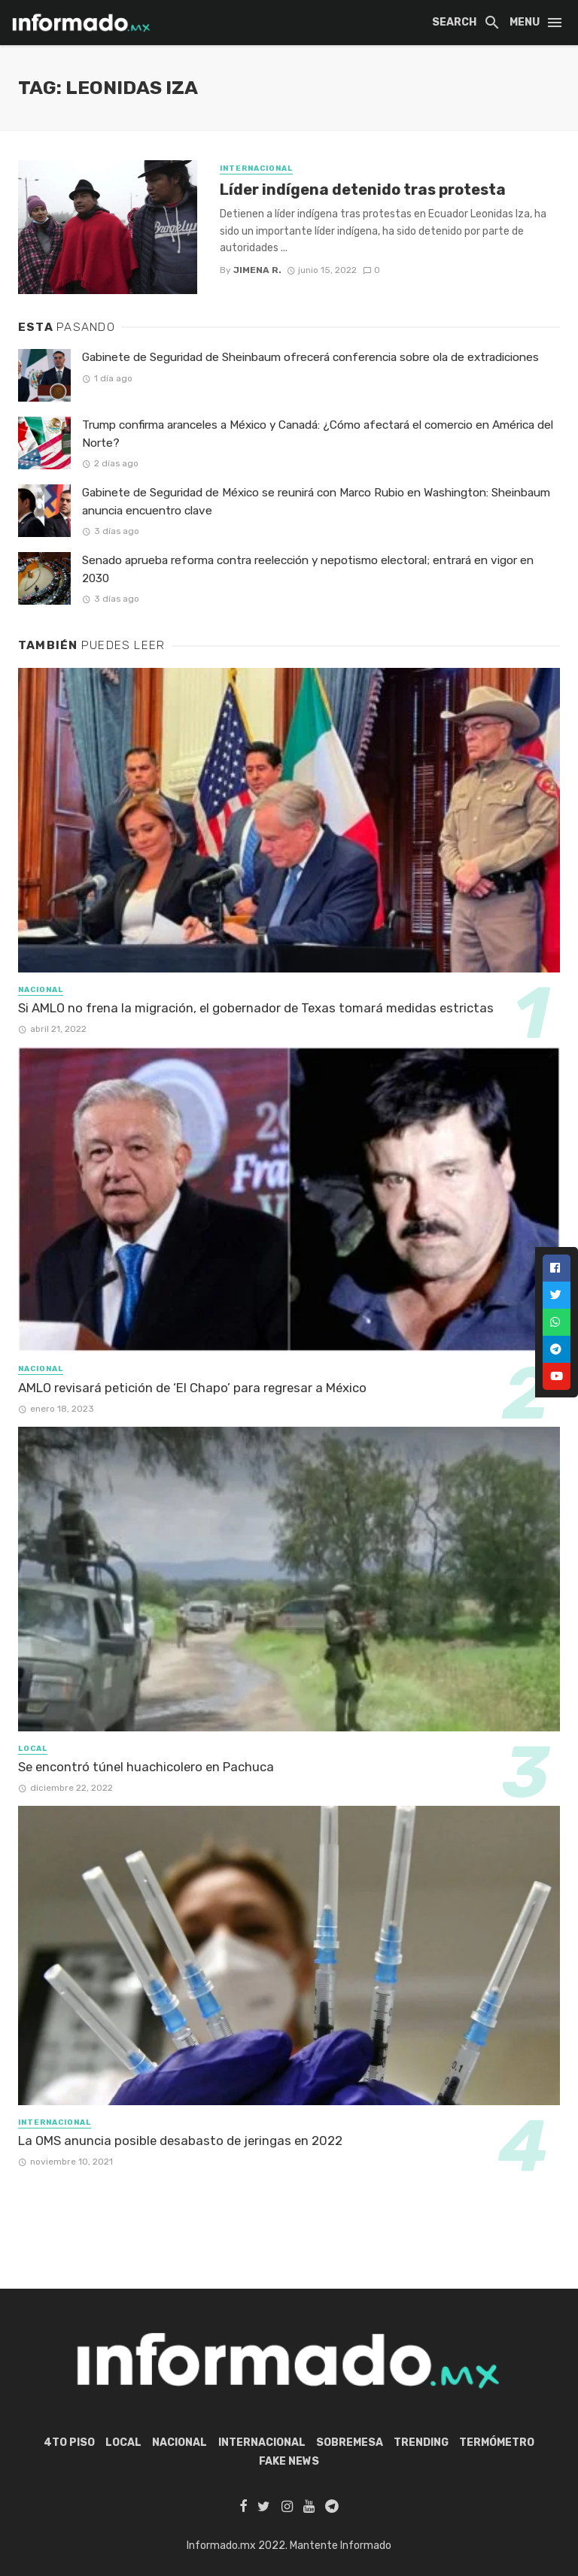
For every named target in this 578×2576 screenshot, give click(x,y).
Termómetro (496, 2442)
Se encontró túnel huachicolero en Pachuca (146, 1766)
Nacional (40, 989)
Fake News (289, 2461)
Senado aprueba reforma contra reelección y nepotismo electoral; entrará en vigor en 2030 (308, 569)
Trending (421, 2442)
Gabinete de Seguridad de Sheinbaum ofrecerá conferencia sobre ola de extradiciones (310, 357)
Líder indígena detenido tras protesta (363, 190)
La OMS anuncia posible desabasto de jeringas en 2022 (180, 2140)
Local (32, 1748)
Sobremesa (349, 2442)
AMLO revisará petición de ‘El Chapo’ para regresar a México (192, 1387)
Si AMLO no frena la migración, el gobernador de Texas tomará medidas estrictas (256, 1007)
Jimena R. (257, 270)
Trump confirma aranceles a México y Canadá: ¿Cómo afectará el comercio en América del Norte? (317, 433)
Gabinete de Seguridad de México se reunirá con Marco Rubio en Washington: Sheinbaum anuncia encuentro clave (316, 501)
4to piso (69, 2442)
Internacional (256, 168)
